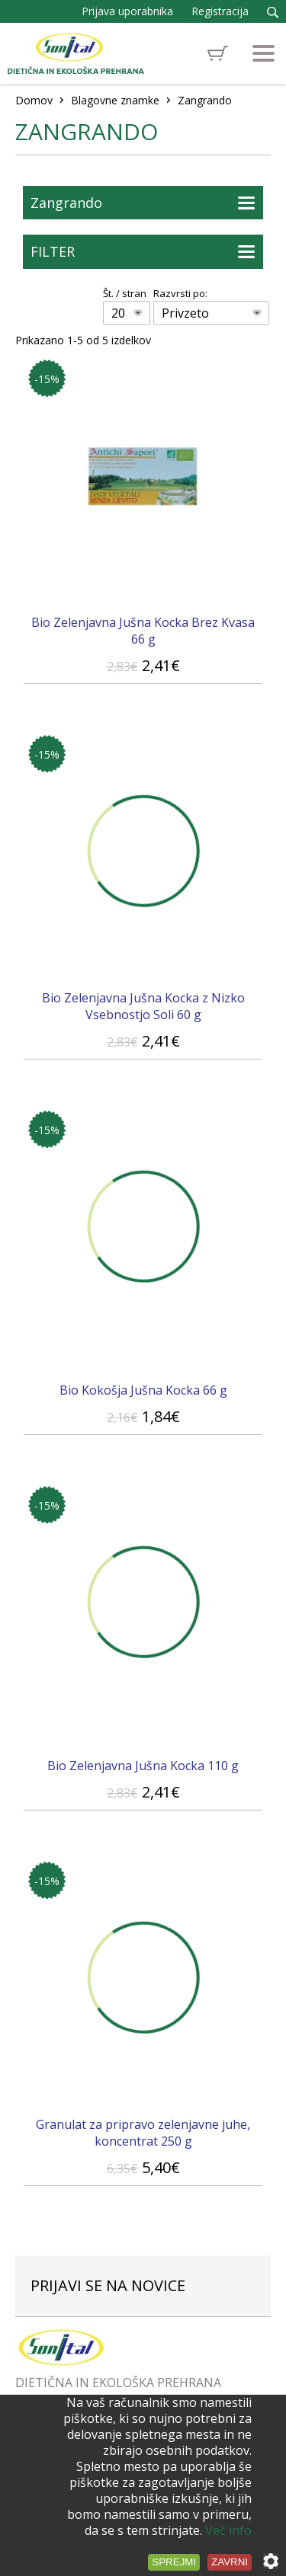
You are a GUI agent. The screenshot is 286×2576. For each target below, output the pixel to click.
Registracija (220, 11)
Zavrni (229, 2562)
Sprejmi (174, 2562)
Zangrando (66, 202)
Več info (228, 2530)
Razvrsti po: (180, 293)
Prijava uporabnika (127, 11)
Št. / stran (124, 293)
